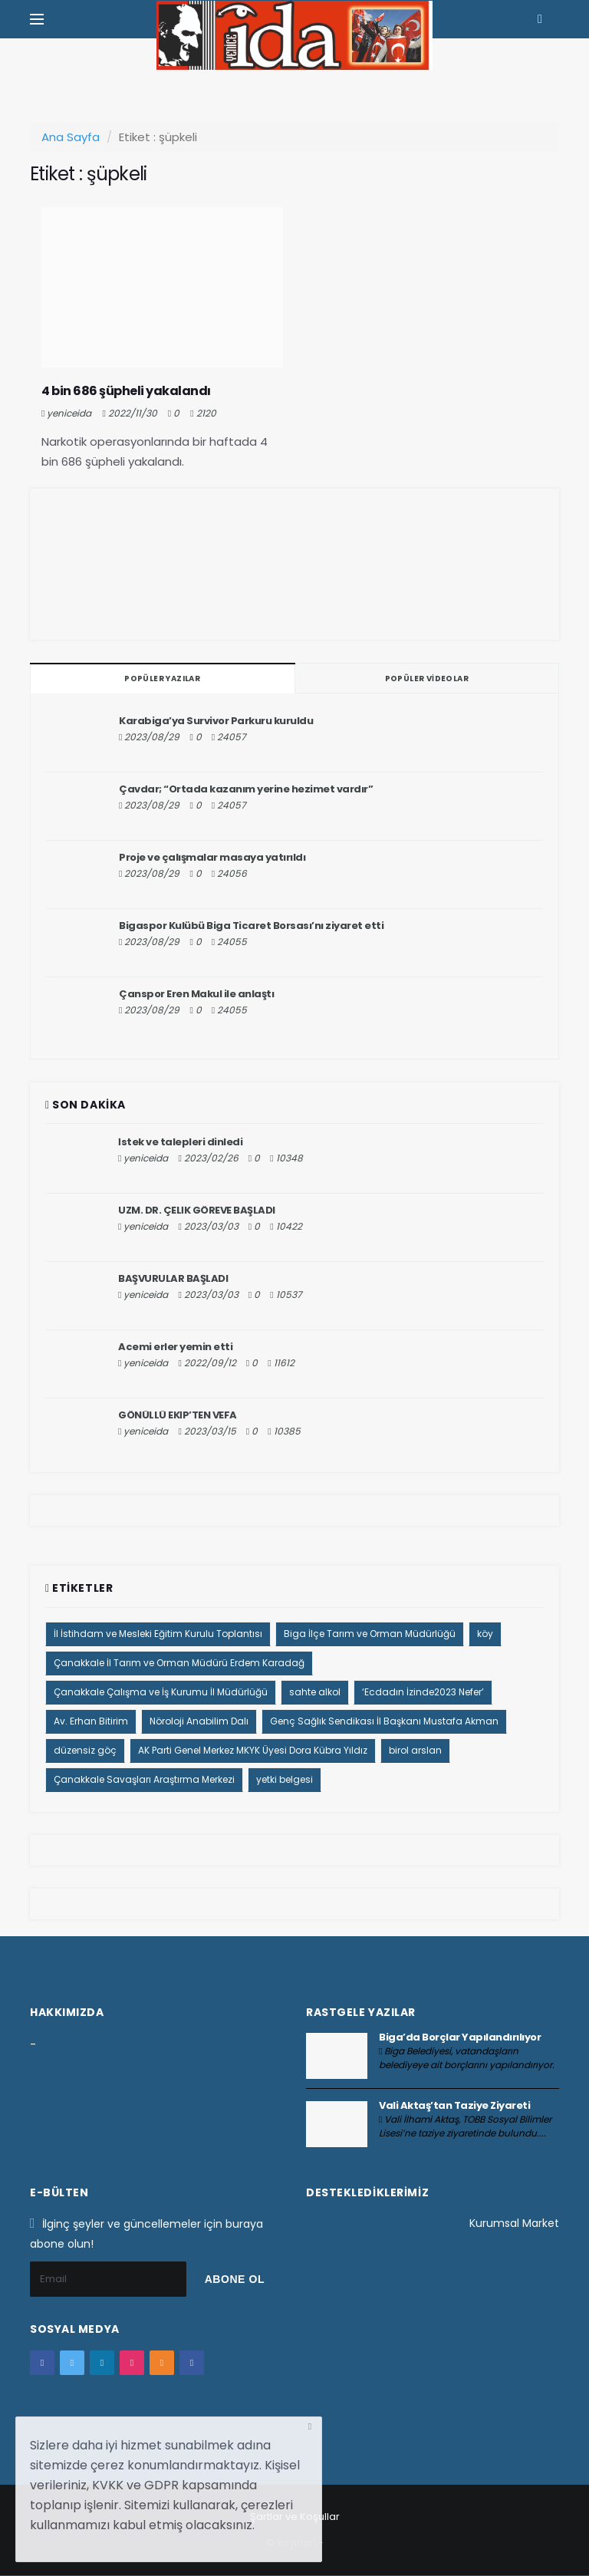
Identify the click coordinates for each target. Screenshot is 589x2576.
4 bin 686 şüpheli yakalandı (126, 391)
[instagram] (132, 2362)
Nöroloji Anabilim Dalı (199, 1721)
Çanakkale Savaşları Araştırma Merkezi (144, 1779)
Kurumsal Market (514, 2223)
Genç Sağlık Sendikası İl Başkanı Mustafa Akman (384, 1721)
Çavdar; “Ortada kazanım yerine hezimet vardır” (246, 789)
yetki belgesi (284, 1779)
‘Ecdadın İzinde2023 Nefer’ (423, 1691)
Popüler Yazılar (162, 678)
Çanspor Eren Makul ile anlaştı (196, 994)
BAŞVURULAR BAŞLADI (173, 1278)
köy (485, 1633)
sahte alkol (315, 1691)
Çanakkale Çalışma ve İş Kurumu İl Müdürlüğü (161, 1691)
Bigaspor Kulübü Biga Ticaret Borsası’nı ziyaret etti (251, 925)
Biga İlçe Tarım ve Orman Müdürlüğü (370, 1633)
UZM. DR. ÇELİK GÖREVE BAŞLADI (196, 1210)
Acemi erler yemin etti (175, 1346)
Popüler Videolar (427, 678)
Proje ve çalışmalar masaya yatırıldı (212, 857)
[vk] (191, 2362)
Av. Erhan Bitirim (91, 1721)
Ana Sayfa (70, 137)
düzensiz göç (85, 1750)
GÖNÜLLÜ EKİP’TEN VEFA (177, 1415)
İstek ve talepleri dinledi (180, 1142)
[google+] (102, 2362)
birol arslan (415, 1750)
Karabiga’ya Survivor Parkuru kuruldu (216, 720)
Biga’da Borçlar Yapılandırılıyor (460, 2037)
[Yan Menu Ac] (37, 19)
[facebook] (42, 2362)
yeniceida (69, 413)
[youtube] (162, 2362)
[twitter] (72, 2362)
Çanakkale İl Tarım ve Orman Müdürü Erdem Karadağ (179, 1662)
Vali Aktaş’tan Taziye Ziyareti (454, 2105)
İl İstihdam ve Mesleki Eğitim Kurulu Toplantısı (158, 1633)
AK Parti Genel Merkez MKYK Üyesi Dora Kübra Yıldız (252, 1750)
